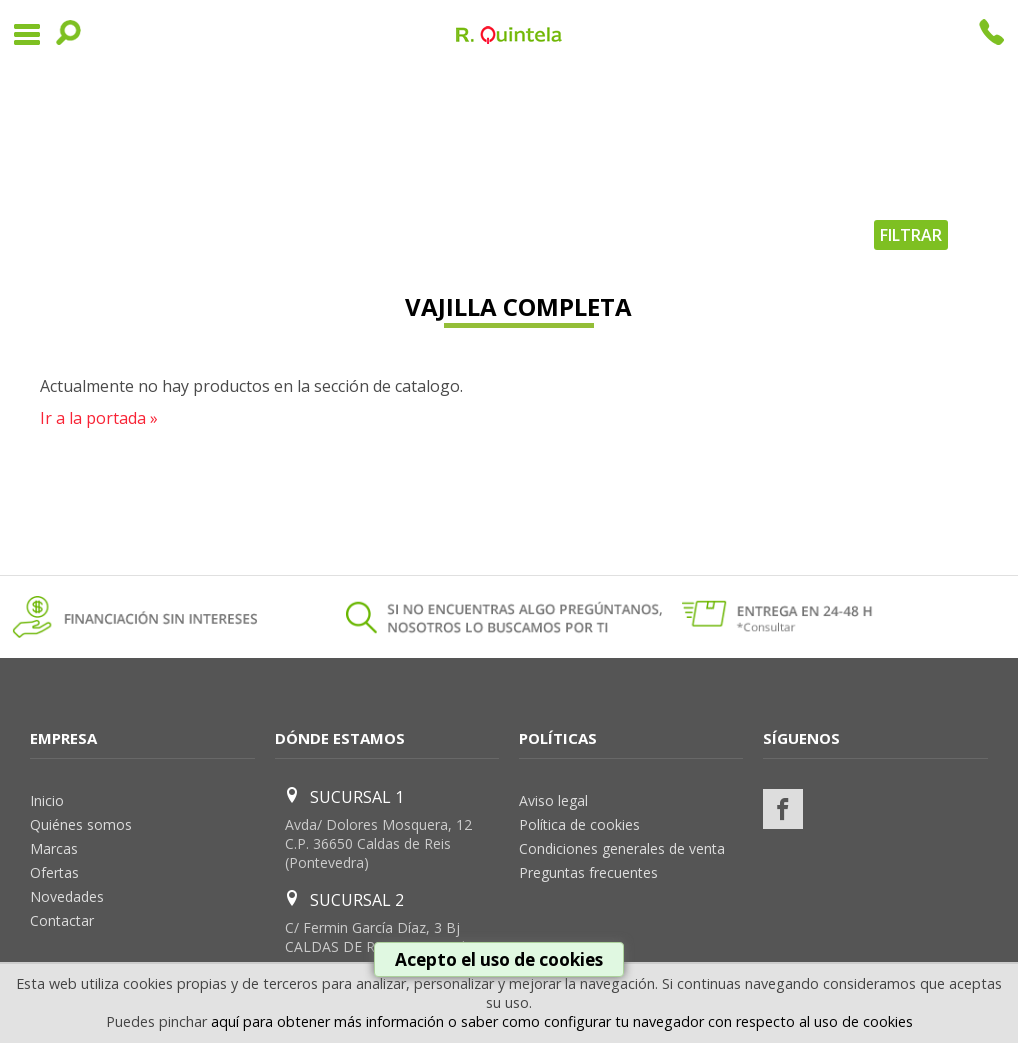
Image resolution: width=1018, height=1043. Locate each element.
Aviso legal (553, 800)
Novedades (67, 896)
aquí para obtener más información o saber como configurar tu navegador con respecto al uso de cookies (562, 1021)
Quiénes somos (81, 824)
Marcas (54, 848)
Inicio (47, 800)
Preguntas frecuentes (588, 872)
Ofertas (54, 872)
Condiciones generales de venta (622, 848)
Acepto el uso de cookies (499, 959)
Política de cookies (579, 824)
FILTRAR (911, 235)
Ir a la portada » (99, 418)
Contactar (62, 920)
